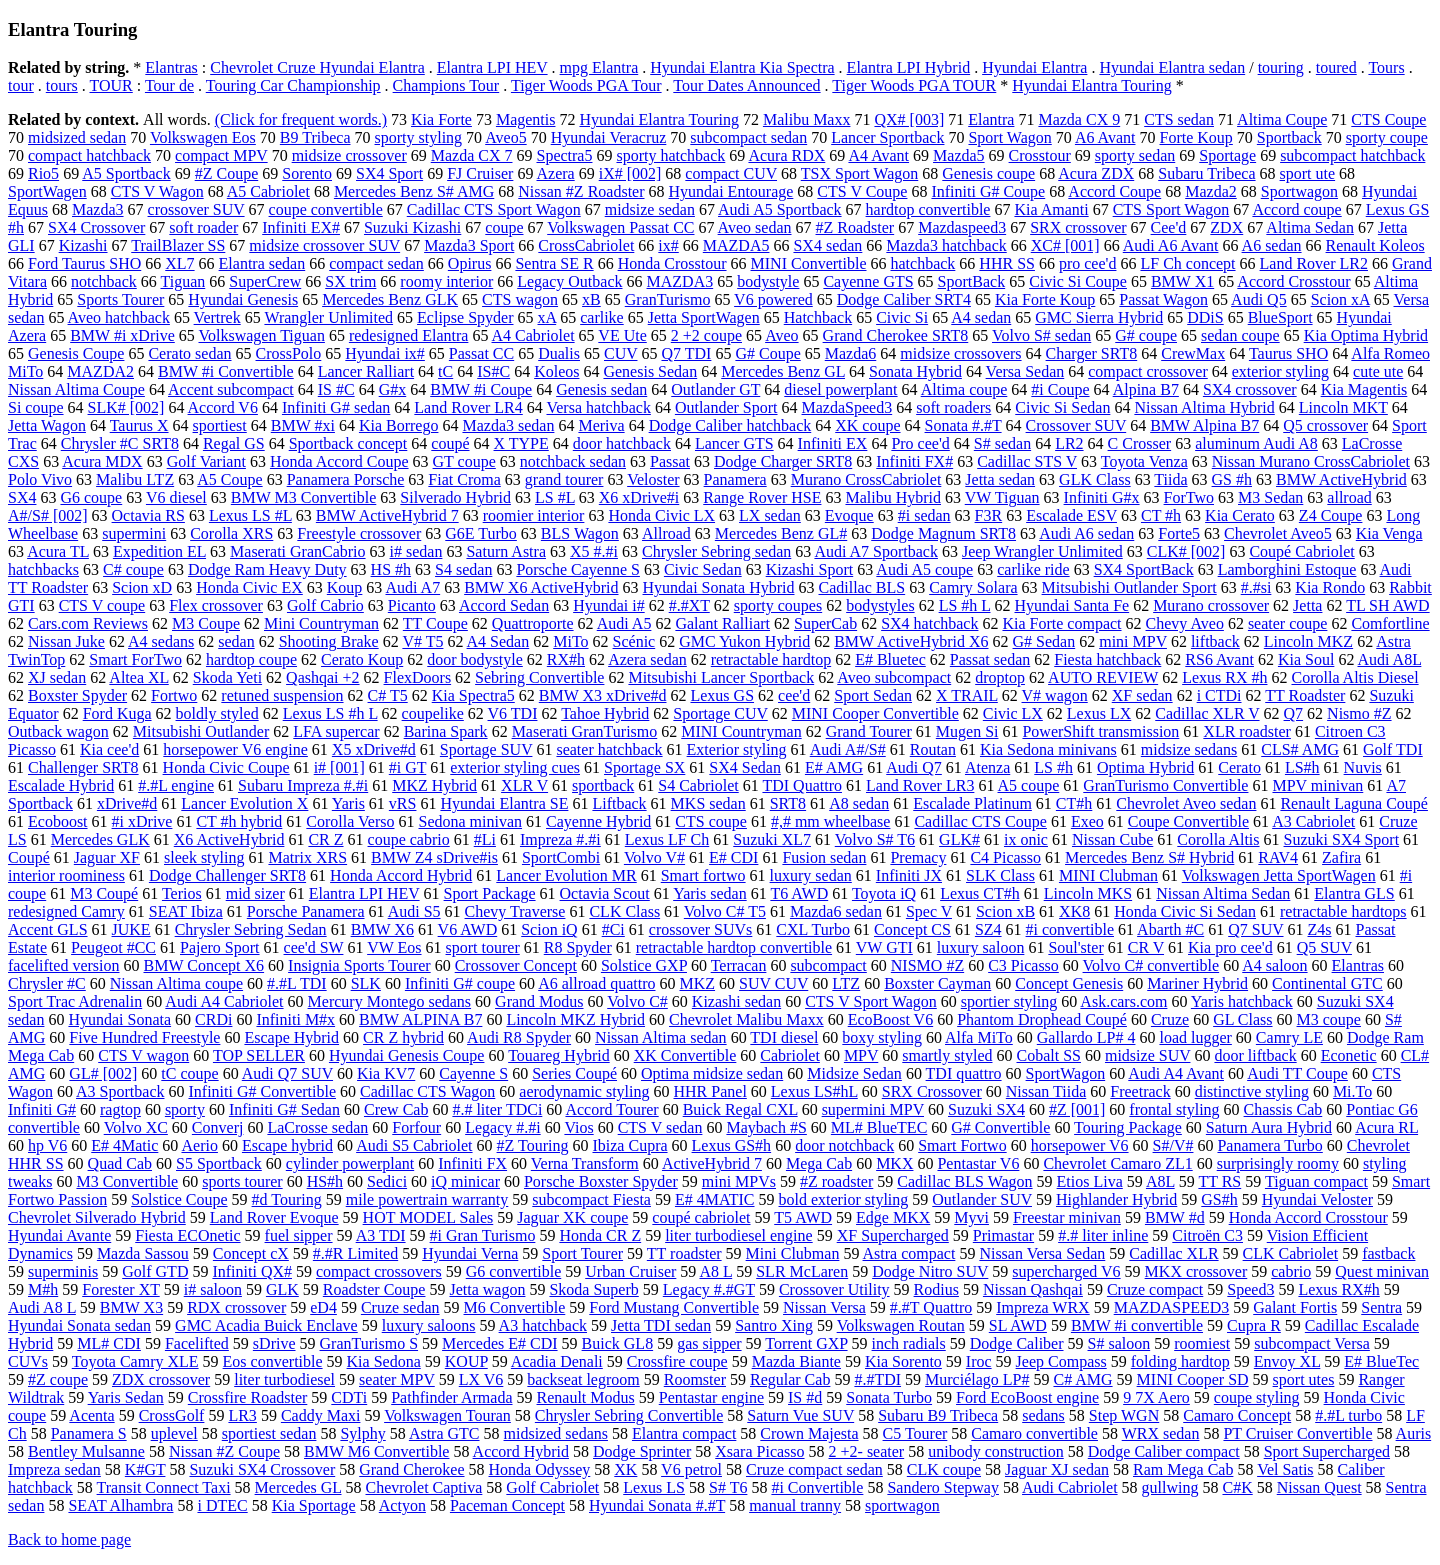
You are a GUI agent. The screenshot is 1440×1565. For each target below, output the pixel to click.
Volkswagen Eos (203, 137)
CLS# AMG (1300, 749)
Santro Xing (774, 1325)
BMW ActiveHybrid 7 (387, 515)
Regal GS (234, 443)
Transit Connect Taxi (164, 1487)
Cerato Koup (362, 659)
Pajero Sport (220, 947)
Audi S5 (414, 911)
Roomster (695, 1379)
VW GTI (884, 947)
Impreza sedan (54, 1469)
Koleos (556, 371)
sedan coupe (1240, 335)
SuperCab (825, 623)
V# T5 (422, 641)
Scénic (634, 641)
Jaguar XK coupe (572, 1217)
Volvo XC (136, 1127)
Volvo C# (637, 1001)
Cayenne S (473, 1073)
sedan (236, 641)
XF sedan (1142, 695)
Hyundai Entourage (731, 191)
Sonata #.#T (963, 425)
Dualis (559, 353)
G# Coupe (767, 353)
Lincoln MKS (1088, 893)
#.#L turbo (1348, 1415)
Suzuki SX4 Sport (1342, 839)
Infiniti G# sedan (336, 407)
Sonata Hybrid (915, 371)
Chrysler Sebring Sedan (251, 929)
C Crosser (1140, 443)
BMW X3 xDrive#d (603, 695)
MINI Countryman (741, 731)
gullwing (1170, 1487)
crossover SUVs (701, 929)
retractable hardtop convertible (734, 947)
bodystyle (768, 281)
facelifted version (64, 965)
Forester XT (120, 1289)
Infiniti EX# (301, 227)
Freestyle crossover (359, 533)
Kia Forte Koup (1045, 299)
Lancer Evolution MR (566, 875)
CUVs (28, 1361)
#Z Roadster (855, 227)
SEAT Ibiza (186, 911)
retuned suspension (282, 695)
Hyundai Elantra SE (504, 803)
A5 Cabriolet (268, 191)
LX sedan (770, 515)
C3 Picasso (1023, 965)
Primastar (1003, 1235)
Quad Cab (120, 1163)
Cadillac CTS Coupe (980, 821)
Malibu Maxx (807, 119)
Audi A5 (624, 623)
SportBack (972, 281)
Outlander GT (715, 389)
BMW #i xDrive (122, 335)
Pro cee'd (920, 443)
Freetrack (1140, 1091)
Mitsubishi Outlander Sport (1129, 587)
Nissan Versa (824, 1307)
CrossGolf (172, 1415)
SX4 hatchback (929, 623)
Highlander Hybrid (1116, 1199)
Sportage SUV (486, 749)
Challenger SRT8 (83, 767)
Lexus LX (1099, 713)
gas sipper (709, 1343)
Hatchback (818, 317)
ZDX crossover (161, 1379)
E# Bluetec (890, 659)
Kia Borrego (399, 425)
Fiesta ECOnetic (187, 1235)
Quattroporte (533, 623)
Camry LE (1289, 1037)
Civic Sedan (703, 569)
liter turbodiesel (284, 1379)
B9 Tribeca (315, 137)
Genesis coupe (988, 173)
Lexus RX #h (1224, 677)
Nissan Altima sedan (661, 1037)
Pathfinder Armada (451, 1397)
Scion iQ (549, 929)
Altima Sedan (1310, 227)
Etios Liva (1090, 1181)
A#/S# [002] (48, 515)
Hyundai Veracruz (609, 137)
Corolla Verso (350, 821)
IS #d (805, 1397)
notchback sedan (573, 461)
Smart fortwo (703, 875)
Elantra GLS (1354, 893)
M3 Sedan (1270, 497)
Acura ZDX (1096, 173)
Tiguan (182, 281)
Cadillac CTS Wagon (427, 1091)
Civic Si (902, 317)
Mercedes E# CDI (500, 1343)
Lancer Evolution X (244, 803)
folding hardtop (1180, 1361)
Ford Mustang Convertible (674, 1307)
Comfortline (1390, 623)
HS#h (325, 1181)
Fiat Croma (464, 479)
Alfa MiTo (979, 1037)
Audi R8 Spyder (519, 1037)
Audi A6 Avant (1171, 245)
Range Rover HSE (762, 497)
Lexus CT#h (980, 893)
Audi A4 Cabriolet (224, 1001)
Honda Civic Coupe (226, 767)
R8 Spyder (578, 947)
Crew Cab (396, 1109)
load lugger (1195, 1037)
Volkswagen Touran (447, 1415)
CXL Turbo (813, 929)
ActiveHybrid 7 (712, 1163)
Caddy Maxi (321, 1415)
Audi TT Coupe (1297, 1073)
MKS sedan (708, 803)
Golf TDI (1393, 749)
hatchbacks (43, 569)
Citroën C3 (1207, 1235)
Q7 (1294, 713)
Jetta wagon (487, 1289)
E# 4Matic (124, 1145)
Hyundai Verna (470, 1253)
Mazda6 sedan (836, 911)
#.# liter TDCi (497, 1109)
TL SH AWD (1387, 605)
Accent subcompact (231, 389)
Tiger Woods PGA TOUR (914, 85)
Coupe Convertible (1188, 821)
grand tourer (564, 479)
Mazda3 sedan (508, 425)
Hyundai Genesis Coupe (407, 1055)
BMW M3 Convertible (303, 497)
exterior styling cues (515, 767)
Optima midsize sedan (712, 1073)
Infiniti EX (833, 443)
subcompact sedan (748, 137)
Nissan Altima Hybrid (1204, 407)
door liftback (1255, 1055)
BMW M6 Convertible (376, 1451)
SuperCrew (265, 281)
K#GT (145, 1469)
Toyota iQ (884, 893)
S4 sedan (463, 569)
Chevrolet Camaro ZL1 (1117, 1163)
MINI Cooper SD (1193, 1379)
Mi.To (1352, 1091)
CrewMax (1193, 353)
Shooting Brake (329, 641)
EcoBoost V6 (890, 1019)
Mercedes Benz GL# (781, 533)
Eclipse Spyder (465, 317)
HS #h (391, 569)
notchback (104, 281)
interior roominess (66, 875)
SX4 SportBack (1144, 569)
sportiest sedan (269, 1433)
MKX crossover (1196, 1271)
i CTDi (1219, 695)
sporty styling (419, 137)
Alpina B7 (1146, 389)
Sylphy (362, 1433)
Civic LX (1013, 713)
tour (21, 85)
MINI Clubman (1108, 875)
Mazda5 (959, 155)
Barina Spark (446, 731)
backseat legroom (583, 1379)
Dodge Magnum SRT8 (943, 533)
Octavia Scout (605, 893)
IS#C (493, 371)
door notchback (844, 1145)
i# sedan (416, 551)
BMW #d (1175, 1217)
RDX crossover (236, 1307)
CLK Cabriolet (1291, 1253)
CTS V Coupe (862, 191)
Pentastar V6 (978, 1163)
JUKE (131, 929)
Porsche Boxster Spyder (601, 1181)
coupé (450, 443)
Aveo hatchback (119, 317)
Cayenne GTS (868, 281)
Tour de (169, 85)
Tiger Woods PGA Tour (586, 85)
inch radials (909, 1343)
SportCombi (561, 857)
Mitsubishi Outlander (201, 731)
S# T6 (728, 1487)
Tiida (1170, 479)
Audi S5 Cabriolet (414, 1145)
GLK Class (1095, 479)
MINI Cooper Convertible (875, 713)
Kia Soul (1306, 659)
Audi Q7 (914, 767)
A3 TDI (381, 1235)
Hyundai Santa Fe (1071, 605)
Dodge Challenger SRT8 (227, 875)
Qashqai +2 (322, 677)
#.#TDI (877, 1379)
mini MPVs (739, 1181)
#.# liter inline (1103, 1235)
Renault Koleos (1375, 245)
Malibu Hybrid (893, 497)
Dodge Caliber (1017, 1343)
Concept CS (912, 929)
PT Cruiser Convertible (1297, 1433)
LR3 (242, 1415)
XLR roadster (1247, 731)
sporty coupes (778, 605)
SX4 (22, 497)
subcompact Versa (1312, 1343)
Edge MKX (893, 1217)
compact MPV (221, 155)
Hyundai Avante (59, 1235)
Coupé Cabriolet (1301, 551)
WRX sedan (1161, 1433)
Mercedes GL (298, 1487)
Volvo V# (654, 857)
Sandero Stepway (943, 1487)
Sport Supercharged (1327, 1451)
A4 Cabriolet (533, 335)
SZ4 (988, 929)
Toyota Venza (1144, 461)
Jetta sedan (1000, 479)
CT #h (1161, 515)
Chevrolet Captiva (424, 1487)
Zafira (1341, 857)
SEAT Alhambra (120, 1505)
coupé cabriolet (701, 1217)
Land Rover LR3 (920, 785)
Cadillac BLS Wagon (964, 1181)
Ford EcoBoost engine (1027, 1397)
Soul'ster (1075, 947)
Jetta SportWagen (704, 317)
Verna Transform (585, 1163)
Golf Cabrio (325, 605)
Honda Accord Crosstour (1308, 1217)
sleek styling (204, 857)
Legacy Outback (569, 281)
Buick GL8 (618, 1343)
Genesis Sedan (650, 371)
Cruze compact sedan (814, 1469)
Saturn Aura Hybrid (1269, 1127)
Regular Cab (790, 1379)
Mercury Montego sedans (390, 1001)
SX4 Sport (389, 173)
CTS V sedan (660, 1127)
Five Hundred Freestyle (144, 1037)
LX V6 (481, 1379)
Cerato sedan (189, 353)
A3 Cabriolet (1313, 821)
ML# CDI (109, 1343)
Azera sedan (647, 659)
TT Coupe (435, 623)
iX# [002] (630, 173)
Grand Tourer (869, 731)
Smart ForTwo (135, 659)
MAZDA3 (680, 281)
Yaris (348, 803)
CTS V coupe (102, 605)
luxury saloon (981, 947)
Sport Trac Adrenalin (75, 1001)
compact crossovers (379, 1271)
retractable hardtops (1343, 911)
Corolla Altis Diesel (1354, 677)
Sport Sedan (873, 695)
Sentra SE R (554, 263)
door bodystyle (475, 659)
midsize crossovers (960, 353)
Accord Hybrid (521, 1451)
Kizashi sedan (736, 1001)
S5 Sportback (219, 1163)
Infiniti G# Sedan (284, 1109)
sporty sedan (1135, 155)
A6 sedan (1272, 245)
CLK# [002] (1186, 551)
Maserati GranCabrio (298, 551)
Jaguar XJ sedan (1057, 1469)
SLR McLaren (802, 1271)
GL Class (1242, 1019)
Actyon (402, 1505)
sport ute (1308, 173)
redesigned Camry (66, 911)
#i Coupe (1060, 389)
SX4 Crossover (96, 227)
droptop (1000, 677)
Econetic (1349, 1055)
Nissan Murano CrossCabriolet (1311, 461)
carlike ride (1033, 569)
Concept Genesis (1069, 983)
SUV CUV (773, 983)
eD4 (323, 1307)
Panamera (735, 479)
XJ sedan (57, 677)
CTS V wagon (143, 1055)
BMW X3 (131, 1307)
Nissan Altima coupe (176, 983)
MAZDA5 (736, 245)
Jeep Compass (1061, 1361)
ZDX (1226, 227)
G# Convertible (1000, 1127)
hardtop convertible (928, 209)
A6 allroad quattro (596, 983)
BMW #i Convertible (226, 371)
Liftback (619, 803)
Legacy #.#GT (709, 1289)
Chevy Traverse (515, 911)
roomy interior (446, 281)
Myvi (971, 1217)
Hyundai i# (609, 605)
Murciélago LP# (977, 1379)
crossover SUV (196, 209)
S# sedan (1002, 443)
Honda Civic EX (249, 587)
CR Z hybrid (403, 1037)
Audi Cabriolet (1070, 1487)
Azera (556, 173)
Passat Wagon (1163, 299)
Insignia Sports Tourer (359, 965)
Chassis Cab (1283, 1109)
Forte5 (1179, 533)
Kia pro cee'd (1230, 947)
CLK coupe (944, 1469)
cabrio (1291, 1271)
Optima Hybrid (1145, 767)
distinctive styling (1252, 1091)
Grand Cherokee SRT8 (896, 335)
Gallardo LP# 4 (1086, 1037)
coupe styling (1257, 1397)
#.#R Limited (355, 1253)
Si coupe (36, 407)
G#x (393, 389)
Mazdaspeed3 (962, 227)
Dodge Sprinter (642, 1451)
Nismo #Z (1359, 713)
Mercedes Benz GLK (390, 299)
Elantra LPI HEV (492, 67)
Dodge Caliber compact (1164, 1451)
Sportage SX (644, 767)
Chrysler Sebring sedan (716, 551)
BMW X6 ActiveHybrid (541, 587)
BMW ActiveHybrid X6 (911, 641)
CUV (621, 353)
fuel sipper (299, 1235)
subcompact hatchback (1352, 155)
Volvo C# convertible (1151, 965)
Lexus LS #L (250, 515)
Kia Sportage (314, 1505)
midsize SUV (1147, 1055)
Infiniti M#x (295, 1019)
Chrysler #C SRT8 (120, 443)
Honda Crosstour (672, 263)
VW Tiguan (1002, 497)
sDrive (274, 1343)
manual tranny (795, 1505)
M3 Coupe (206, 623)
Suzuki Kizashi (412, 227)
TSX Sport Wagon (860, 173)
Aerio (199, 1145)
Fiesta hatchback (1107, 659)
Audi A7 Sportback (876, 551)
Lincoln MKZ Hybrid (575, 1019)
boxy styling (882, 1037)
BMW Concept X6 (204, 965)
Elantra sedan (262, 263)
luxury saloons (429, 1325)
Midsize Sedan (854, 1073)
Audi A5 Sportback (780, 209)
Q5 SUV (1324, 947)
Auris (1414, 1433)
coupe (504, 227)
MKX (894, 1163)
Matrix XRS (307, 857)
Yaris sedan (709, 893)
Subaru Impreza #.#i (303, 785)
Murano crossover (1211, 605)
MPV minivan (1317, 785)
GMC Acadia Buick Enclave (266, 1325)
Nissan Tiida (1046, 1091)
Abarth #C (1170, 929)
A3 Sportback (120, 1091)
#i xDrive (142, 821)
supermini (134, 533)
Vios (578, 1127)
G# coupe (1146, 335)
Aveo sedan (755, 227)
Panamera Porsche (346, 479)
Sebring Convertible (539, 677)
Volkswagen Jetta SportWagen (1279, 875)
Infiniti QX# (252, 1271)
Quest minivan (1382, 1271)
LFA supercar (336, 731)
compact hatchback (89, 155)
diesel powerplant (840, 389)
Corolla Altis (1218, 839)
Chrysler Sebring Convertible (629, 1415)
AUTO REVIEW (1103, 677)
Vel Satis (1285, 1469)
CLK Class (624, 911)
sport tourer (483, 947)
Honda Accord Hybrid (401, 875)
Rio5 (43, 173)
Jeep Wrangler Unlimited (1042, 551)
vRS (403, 803)
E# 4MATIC (715, 1199)
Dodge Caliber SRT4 (904, 299)
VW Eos (394, 947)
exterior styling (1280, 371)
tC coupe (189, 1073)
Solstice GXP (644, 965)
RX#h (566, 659)
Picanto (412, 605)
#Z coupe (58, 1379)
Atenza (987, 767)
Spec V (929, 911)
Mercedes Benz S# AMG (414, 191)
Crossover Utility (834, 1289)
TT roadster (684, 1253)
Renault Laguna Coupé (1354, 803)
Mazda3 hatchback (946, 245)
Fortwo (174, 695)
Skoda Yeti (227, 677)
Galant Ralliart (722, 623)
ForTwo (1189, 497)
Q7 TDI (686, 353)
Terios (182, 893)
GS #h (1232, 479)
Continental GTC (1327, 983)
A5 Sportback (126, 173)
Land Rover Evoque (274, 1217)
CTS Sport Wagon (1171, 209)
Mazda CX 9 (1079, 119)
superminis (63, 1271)
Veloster (653, 479)
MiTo (570, 641)
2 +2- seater (867, 1451)
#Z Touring (533, 1145)
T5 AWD (803, 1217)
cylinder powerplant (350, 1163)
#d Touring (287, 1199)
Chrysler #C (47, 983)
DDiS (1205, 317)
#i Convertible (817, 1487)
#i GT (407, 767)
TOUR (111, 85)
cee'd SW (314, 947)
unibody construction (996, 1451)
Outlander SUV (982, 1199)
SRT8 (788, 803)
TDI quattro (964, 1073)
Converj (218, 1127)
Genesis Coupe (76, 353)
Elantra (991, 119)
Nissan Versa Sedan (1042, 1253)
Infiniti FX (472, 1163)
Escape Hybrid (291, 1037)
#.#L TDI (297, 983)
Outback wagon (58, 731)
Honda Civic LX (661, 515)
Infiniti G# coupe (460, 983)
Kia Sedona (384, 1361)
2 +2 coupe (706, 335)
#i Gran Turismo (483, 1235)
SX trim (350, 281)
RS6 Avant (1219, 659)
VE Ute (622, 335)
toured (1336, 67)
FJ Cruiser (480, 173)
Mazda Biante (796, 1361)
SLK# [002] (126, 407)
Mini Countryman (321, 623)
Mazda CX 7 (472, 155)
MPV (861, 1055)
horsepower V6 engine (235, 749)
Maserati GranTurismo (585, 731)
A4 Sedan (498, 641)
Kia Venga (1389, 533)
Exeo (1087, 821)
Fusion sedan (824, 857)
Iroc (979, 1361)
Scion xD (142, 587)
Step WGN (1124, 1415)
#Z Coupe (227, 173)
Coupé (29, 857)
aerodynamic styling (584, 1091)
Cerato (1239, 767)
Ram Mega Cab (1183, 1469)
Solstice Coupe (179, 1199)
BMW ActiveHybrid (1341, 479)
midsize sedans (1189, 749)
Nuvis (1363, 767)
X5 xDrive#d (374, 749)
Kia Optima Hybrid (1366, 335)
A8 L (715, 1271)
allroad (1349, 497)
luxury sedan (811, 875)
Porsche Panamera (306, 911)
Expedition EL (159, 551)
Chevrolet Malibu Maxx (746, 1019)
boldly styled (217, 713)
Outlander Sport (726, 407)
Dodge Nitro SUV (930, 1271)
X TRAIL (967, 695)
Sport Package (490, 893)
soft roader (203, 227)
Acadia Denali (557, 1361)
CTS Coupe (1388, 119)
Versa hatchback (598, 407)
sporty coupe (1387, 137)
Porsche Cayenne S (578, 569)
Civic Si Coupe (1078, 281)
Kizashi (83, 245)
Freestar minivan (1067, 1217)
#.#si (1256, 587)
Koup (345, 587)
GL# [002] (103, 1073)
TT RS (1219, 1181)
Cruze (1170, 1019)
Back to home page (69, 1539)
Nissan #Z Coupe (224, 1451)
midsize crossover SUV (324, 245)
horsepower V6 (1080, 1145)
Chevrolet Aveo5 (1278, 533)
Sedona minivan (471, 821)
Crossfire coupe (677, 1361)
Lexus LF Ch (667, 839)
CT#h (1074, 803)
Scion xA (1340, 299)
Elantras (171, 67)
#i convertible (1070, 929)
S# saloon (1119, 1343)
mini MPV (1133, 641)
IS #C (336, 389)
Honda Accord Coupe (339, 461)
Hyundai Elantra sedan (1172, 67)
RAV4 (1278, 857)
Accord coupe (1296, 209)
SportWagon (1066, 1073)
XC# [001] (1065, 245)
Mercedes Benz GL (783, 371)
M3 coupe (1329, 1019)
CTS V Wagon (157, 191)
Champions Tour (446, 85)
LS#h (1302, 767)
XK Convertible (685, 1055)
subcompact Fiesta (591, 1199)
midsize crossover (349, 155)
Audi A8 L (42, 1307)
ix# (668, 245)
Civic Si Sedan (1062, 407)
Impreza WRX (1042, 1307)
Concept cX (251, 1253)
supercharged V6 (1066, 1271)
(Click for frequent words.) (301, 119)
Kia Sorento (903, 1361)
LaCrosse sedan (317, 1127)
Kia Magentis (1364, 389)
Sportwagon (1299, 191)
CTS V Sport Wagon (871, 1001)
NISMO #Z (927, 965)
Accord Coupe (1114, 191)
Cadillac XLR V (1207, 713)
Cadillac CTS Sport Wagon (494, 209)
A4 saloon (1274, 965)
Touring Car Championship (293, 85)
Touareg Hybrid (559, 1055)
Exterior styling (737, 749)
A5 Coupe (229, 479)
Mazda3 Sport (469, 245)
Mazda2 (1211, 191)
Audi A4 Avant (1176, 1073)
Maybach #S (766, 1127)
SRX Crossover (932, 1091)
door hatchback (622, 443)
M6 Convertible (515, 1307)
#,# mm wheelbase (831, 821)
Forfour (416, 1127)
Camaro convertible (1034, 1433)
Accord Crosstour (1293, 281)
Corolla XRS (231, 533)
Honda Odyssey (540, 1469)
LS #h (1053, 767)
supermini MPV (873, 1109)
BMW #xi (303, 425)
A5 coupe (1029, 785)
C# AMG (1082, 1379)
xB (591, 299)
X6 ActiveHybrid (229, 839)
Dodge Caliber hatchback (730, 425)
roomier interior (534, 515)
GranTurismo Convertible (1165, 785)
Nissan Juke (66, 641)
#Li (485, 839)
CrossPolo (289, 353)
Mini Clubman (793, 1253)
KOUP (466, 1361)
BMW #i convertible (1137, 1325)
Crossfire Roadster (248, 1397)
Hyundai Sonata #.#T (657, 1505)
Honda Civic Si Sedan (1185, 911)
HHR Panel (710, 1091)
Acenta (91, 1415)
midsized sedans (556, 1433)
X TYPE (521, 443)
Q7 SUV (1255, 929)
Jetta (1307, 605)
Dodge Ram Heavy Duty (267, 569)
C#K (1237, 1487)
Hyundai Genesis (243, 299)
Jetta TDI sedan (661, 1325)
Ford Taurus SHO (84, 263)
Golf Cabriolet (552, 1487)
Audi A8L (1390, 659)
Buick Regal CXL (740, 1109)
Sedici (387, 1181)
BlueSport (1280, 317)
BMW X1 (1182, 281)
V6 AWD (468, 929)
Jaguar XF (107, 857)
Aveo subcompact (894, 677)
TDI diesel (784, 1037)
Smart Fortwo (962, 1145)
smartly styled (947, 1055)
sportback (603, 785)
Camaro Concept (1237, 1415)
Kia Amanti (1051, 209)
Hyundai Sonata (119, 1019)
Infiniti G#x (1102, 497)
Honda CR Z (600, 1235)
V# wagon (1055, 695)
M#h (43, 1289)
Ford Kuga (117, 713)
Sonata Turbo (889, 1397)
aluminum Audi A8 (1256, 443)
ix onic (1026, 839)
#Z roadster (836, 1181)
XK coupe (867, 425)
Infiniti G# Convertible (262, 1091)
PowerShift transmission (1100, 731)
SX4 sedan (827, 245)
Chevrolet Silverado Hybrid (97, 1217)
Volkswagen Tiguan (262, 335)
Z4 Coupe (1331, 515)
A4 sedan (981, 317)
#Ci (613, 929)
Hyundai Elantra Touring (1091, 85)
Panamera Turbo (1269, 1145)
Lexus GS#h (732, 1145)
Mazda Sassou (143, 1253)
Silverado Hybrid (455, 497)
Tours (1386, 67)
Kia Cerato (1240, 515)
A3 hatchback (543, 1325)
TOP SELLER (259, 1055)
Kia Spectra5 (473, 695)
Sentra (1381, 1307)
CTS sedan (1179, 119)
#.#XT (689, 605)
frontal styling (1174, 1109)
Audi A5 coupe (924, 569)
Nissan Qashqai (1033, 1289)
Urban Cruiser (630, 1271)
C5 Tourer (915, 1433)
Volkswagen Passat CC (620, 227)
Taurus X (139, 425)
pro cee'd (1088, 263)
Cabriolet (790, 1055)
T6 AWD (799, 893)
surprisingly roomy (1278, 1163)
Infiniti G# (42, 1109)
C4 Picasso (1005, 857)
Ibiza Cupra (629, 1145)
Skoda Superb (593, 1289)
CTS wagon (520, 299)
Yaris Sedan (126, 1397)
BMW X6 (382, 929)
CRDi (213, 1019)
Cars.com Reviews (88, 623)
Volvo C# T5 (725, 911)
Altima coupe (964, 389)
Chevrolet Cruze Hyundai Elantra (317, 67)
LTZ (846, 983)
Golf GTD (155, 1271)
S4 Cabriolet (698, 785)
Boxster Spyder (77, 695)
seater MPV (397, 1379)
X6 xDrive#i (639, 497)
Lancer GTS (734, 443)
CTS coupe (711, 821)
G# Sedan (1044, 641)
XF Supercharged (893, 1235)
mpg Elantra (599, 67)
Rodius (936, 1289)
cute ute (1378, 371)
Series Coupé (574, 1073)
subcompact (828, 965)
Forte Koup (1196, 137)
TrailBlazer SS (178, 245)
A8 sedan (859, 803)
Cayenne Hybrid (598, 821)
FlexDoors (418, 677)
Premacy (918, 857)
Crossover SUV (1076, 425)
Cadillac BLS (862, 587)
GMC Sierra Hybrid (1099, 317)
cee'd (794, 695)
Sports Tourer (120, 299)
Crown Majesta (809, 1433)
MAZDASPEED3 (1172, 1307)
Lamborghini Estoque (1287, 569)
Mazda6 (851, 353)
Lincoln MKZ (1308, 641)
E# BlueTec (1381, 1361)
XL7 (179, 263)
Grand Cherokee (411, 1469)
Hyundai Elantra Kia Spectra (742, 67)
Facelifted (197, 1343)
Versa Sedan (1025, 371)
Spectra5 (564, 155)
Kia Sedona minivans (1048, 749)
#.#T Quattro (931, 1307)
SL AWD (1018, 1325)
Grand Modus (539, 1001)
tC (445, 371)
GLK (282, 1289)
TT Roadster (1305, 695)
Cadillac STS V (1027, 461)
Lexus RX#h (1338, 1289)
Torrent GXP (806, 1343)
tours (62, 85)
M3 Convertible (127, 1181)
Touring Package (1128, 1127)
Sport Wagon (1009, 137)
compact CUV (731, 173)
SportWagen (47, 191)
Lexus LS (654, 1487)
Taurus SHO (1288, 353)
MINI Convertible (809, 263)
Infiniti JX (909, 875)
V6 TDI (513, 713)
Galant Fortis (1295, 1307)
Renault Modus (586, 1397)
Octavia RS (148, 515)
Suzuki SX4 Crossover (262, 1469)
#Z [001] (1077, 1109)
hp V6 (47, 1145)
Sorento (307, 173)
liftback (1215, 641)
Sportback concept (348, 443)
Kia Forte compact (1061, 623)
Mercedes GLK (100, 839)
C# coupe (133, 569)
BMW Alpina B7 (1204, 425)
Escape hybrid (287, 1145)
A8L (1160, 1181)
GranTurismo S (369, 1343)
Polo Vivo (40, 479)
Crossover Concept (516, 965)
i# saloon (213, 1289)
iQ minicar (465, 1181)
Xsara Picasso (759, 1451)
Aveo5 (505, 137)
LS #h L (965, 605)
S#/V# (1173, 1145)
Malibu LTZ (135, 479)
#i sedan (924, 515)
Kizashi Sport (810, 569)
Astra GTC (444, 1433)
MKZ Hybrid (434, 785)
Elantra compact (684, 1433)
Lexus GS (722, 695)
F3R (989, 515)
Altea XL (138, 677)
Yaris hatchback (1242, 1001)
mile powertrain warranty (427, 1199)
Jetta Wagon (47, 425)
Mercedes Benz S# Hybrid (1149, 857)
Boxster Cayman (937, 983)
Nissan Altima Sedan (1223, 893)
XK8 (1074, 911)
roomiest (1202, 1343)
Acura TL (58, 551)
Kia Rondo (1330, 587)
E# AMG (834, 767)
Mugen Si (967, 731)
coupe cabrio (409, 839)
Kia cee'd (109, 749)
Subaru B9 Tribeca (938, 1415)
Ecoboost (58, 821)
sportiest (220, 425)
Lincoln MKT (1343, 407)
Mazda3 (98, 209)
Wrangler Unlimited (328, 317)
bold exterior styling (844, 1199)
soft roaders (953, 407)
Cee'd (1169, 227)
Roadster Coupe (374, 1289)
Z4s (1320, 929)
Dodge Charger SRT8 (783, 461)
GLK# (959, 839)
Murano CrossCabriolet (866, 479)
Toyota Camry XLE (135, 1361)
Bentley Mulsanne (86, 1451)
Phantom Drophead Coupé (1042, 1019)
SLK (366, 983)
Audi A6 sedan (1086, 533)
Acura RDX (786, 155)
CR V (1146, 947)
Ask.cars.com (1123, 1001)
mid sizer (255, 893)
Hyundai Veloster (1317, 1199)
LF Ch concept (1187, 263)
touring (1281, 67)
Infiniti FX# (914, 461)
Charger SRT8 (1092, 353)
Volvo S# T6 (875, 839)
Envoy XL (1287, 1361)
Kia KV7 (386, 1073)
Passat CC (481, 353)
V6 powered (773, 299)
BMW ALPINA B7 (420, 1019)
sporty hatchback (670, 155)
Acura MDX (102, 461)
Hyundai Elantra (1034, 67)
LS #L (555, 497)
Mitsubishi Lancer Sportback (721, 677)
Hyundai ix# (385, 353)
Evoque (849, 515)
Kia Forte (441, 119)
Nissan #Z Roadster (581, 191)
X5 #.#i (594, 551)
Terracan (739, 965)
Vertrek (217, 317)
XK (625, 1469)
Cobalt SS (1049, 1055)
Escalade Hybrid (61, 785)
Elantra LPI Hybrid (909, 67)
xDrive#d (127, 803)
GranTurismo (668, 299)
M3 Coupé (104, 893)
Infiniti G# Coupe (988, 191)
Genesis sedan (601, 389)
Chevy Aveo (1185, 623)
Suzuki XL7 (772, 839)
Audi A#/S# (848, 749)
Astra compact (909, 1253)
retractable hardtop (771, 659)
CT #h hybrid (239, 821)
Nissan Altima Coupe (76, 389)
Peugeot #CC (113, 947)
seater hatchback (609, 749)
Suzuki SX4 (986, 1109)
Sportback (1289, 137)
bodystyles (880, 605)
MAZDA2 (100, 371)
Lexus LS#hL (814, 1091)
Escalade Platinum (972, 803)
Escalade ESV (1071, 515)
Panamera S (89, 1433)
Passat (670, 461)
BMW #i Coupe (481, 389)
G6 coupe (91, 497)
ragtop (120, 1109)
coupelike (433, 713)
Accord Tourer (611, 1109)
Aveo (781, 335)
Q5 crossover (1325, 425)
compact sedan (376, 263)
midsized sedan (77, 137)
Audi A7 (412, 587)
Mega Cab (819, 1163)
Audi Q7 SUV (287, 1073)
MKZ (698, 983)
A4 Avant (878, 155)
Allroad (666, 533)
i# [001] (339, 767)
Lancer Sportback (887, 137)
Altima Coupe (1282, 119)
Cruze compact (1155, 1289)
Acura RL (1386, 1127)
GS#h (1219, 1199)
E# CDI (733, 857)
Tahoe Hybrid (605, 713)
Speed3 (1250, 1289)
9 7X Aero (1156, 1397)
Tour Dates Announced (746, 85)
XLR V (524, 785)
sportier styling (1009, 1001)
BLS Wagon (580, 533)
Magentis (526, 119)
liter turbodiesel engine (739, 1235)
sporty (185, 1109)
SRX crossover (1078, 227)
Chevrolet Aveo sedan (1186, 803)
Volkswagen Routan (901, 1325)
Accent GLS (48, 929)
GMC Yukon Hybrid (744, 641)
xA (547, 317)
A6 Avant (1105, 137)
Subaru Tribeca (1206, 173)
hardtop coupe (251, 659)
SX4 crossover (1250, 389)
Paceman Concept (507, 1505)
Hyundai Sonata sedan (79, 1325)
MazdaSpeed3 (847, 407)
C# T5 (388, 695)
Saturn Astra (506, 551)
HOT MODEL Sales (428, 1217)
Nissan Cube (1112, 839)
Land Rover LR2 (1314, 263)
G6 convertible (514, 1271)
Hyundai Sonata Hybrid (719, 587)
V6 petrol (691, 1469)
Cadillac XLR (1173, 1253)
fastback (1388, 1253)
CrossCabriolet (586, 245)
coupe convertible (326, 209)
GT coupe (464, 461)
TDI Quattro (802, 785)
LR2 (1069, 443)
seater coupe (1288, 623)
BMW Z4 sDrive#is (434, 857)
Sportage (1227, 155)
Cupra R (1254, 1325)
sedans (1043, 1415)
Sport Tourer (582, 1253)
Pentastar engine (711, 1397)
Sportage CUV (720, 713)
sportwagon (902, 1505)
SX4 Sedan (745, 767)
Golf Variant (206, 461)
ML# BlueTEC (879, 1127)
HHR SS (1007, 263)
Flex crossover (216, 605)
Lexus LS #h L (330, 713)
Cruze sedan (400, 1307)
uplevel (174, 1433)
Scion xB (1005, 911)
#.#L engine (176, 785)
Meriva (601, 425)
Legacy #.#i (503, 1127)
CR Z (325, 839)
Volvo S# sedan (1041, 335)
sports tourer (242, 1181)
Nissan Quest (1319, 1487)
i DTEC (222, 1505)
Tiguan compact (1316, 1181)
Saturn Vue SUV (800, 1415)
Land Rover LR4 (468, 407)
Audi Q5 (1259, 299)
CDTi (349, 1397)
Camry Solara (973, 587)
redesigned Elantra (409, 335)
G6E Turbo (481, 533)
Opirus (470, 263)
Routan (933, 749)
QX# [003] (909, 119)
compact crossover (1148, 371)
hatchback (923, 263)
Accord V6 (223, 407)
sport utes (1304, 1379)
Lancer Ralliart (366, 371)
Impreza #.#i (560, 839)
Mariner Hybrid (1197, 983)
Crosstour (1040, 155)
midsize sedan (650, 209)
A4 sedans (161, 641)
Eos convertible (273, 1361)
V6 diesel (176, 497)
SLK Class (1000, 875)
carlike (602, 317)
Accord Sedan (504, 605)
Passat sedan (990, 659)
